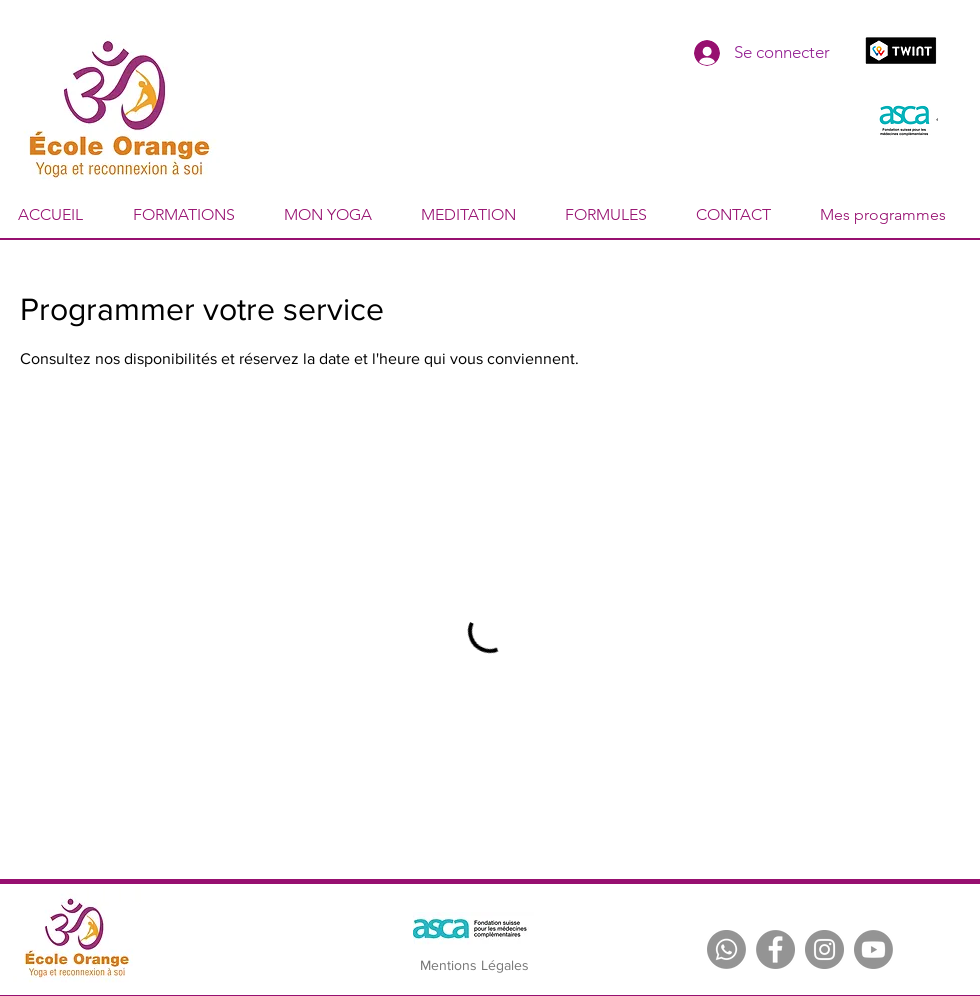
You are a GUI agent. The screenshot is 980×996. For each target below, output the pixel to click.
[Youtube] (873, 949)
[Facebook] (775, 949)
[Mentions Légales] (474, 966)
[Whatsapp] (726, 949)
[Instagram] (824, 949)
